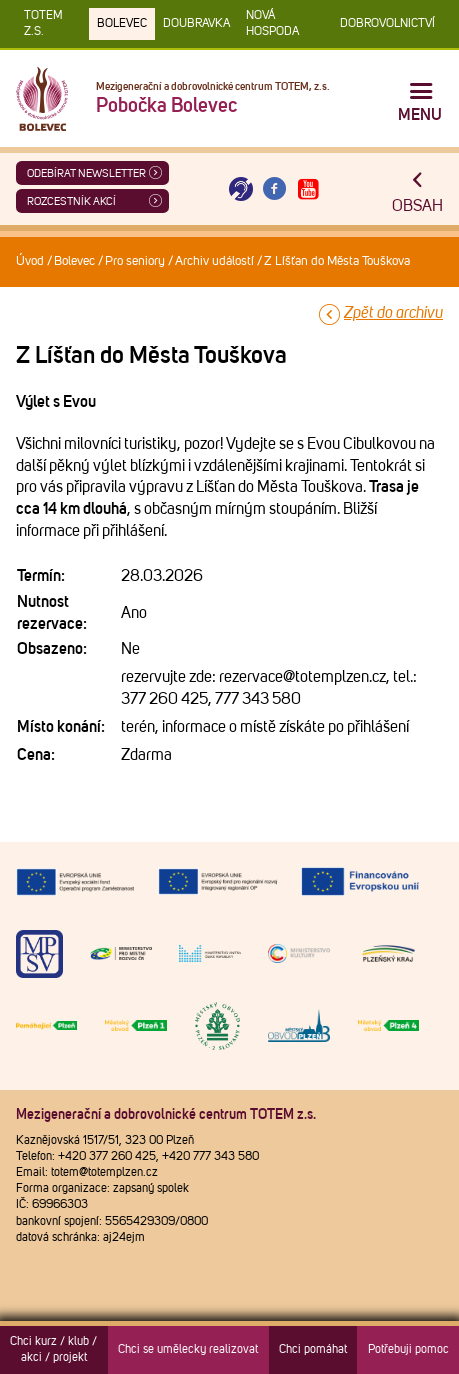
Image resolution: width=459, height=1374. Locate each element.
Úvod (30, 261)
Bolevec (122, 24)
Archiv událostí (214, 261)
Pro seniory (135, 261)
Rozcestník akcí (71, 201)
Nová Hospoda (272, 24)
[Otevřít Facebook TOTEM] (275, 189)
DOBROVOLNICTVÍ (387, 24)
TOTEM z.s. (43, 24)
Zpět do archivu (393, 313)
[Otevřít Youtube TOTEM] (308, 189)
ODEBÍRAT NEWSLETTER (86, 173)
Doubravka (196, 24)
